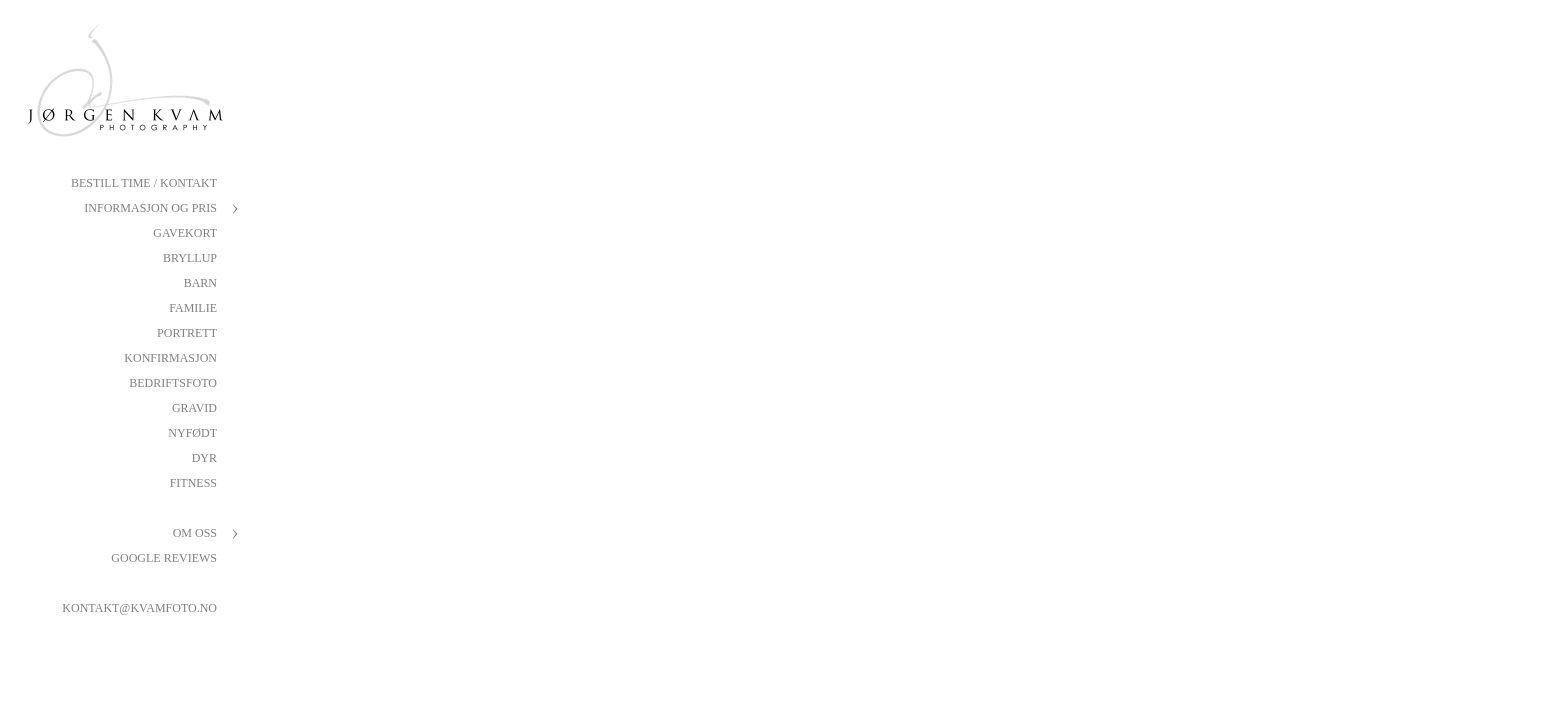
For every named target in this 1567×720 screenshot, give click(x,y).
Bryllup (190, 258)
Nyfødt (192, 433)
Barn (200, 283)
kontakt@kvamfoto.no (139, 608)
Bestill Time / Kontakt (144, 183)
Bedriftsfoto (173, 383)
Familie (193, 308)
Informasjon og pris (150, 208)
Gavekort (185, 233)
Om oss (195, 533)
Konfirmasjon (170, 358)
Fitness (193, 483)
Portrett (187, 333)
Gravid (194, 408)
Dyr (204, 458)
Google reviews (164, 558)
